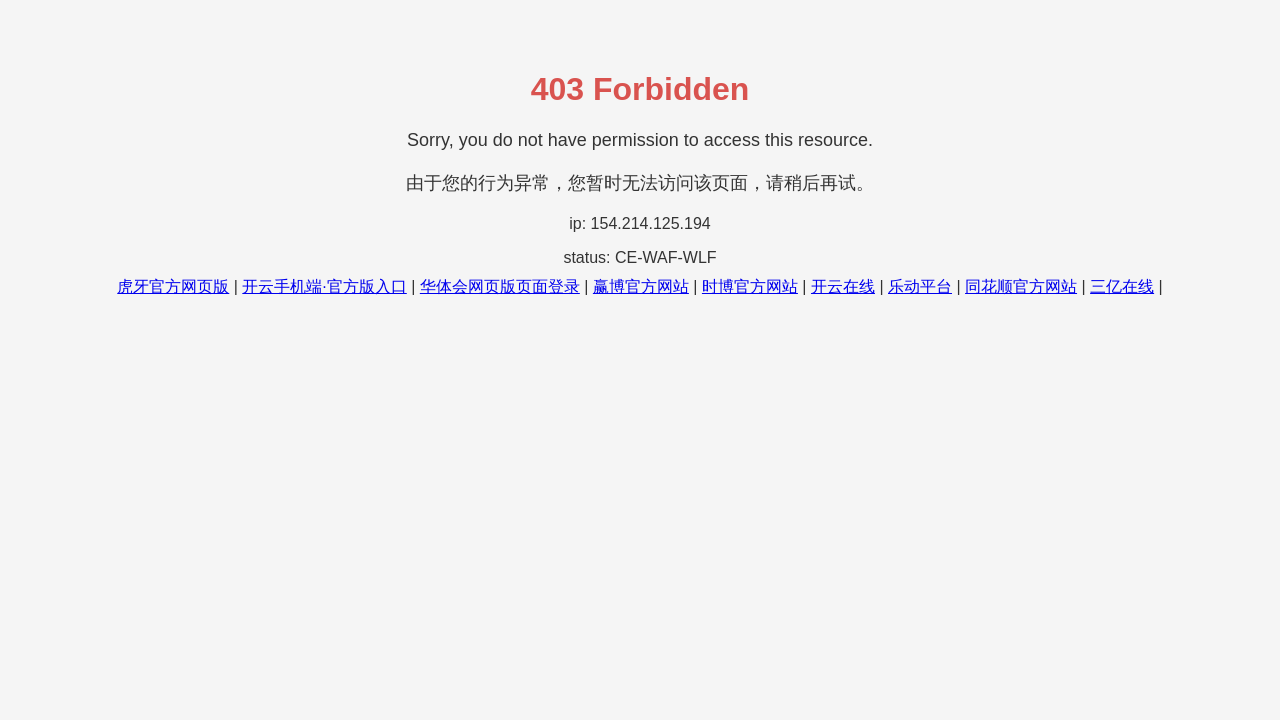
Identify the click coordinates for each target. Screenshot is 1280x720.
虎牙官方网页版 (173, 286)
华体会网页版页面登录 (500, 286)
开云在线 (843, 286)
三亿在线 (1122, 286)
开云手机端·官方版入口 (324, 286)
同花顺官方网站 (1021, 286)
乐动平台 (920, 286)
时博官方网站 (750, 286)
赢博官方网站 (641, 286)
